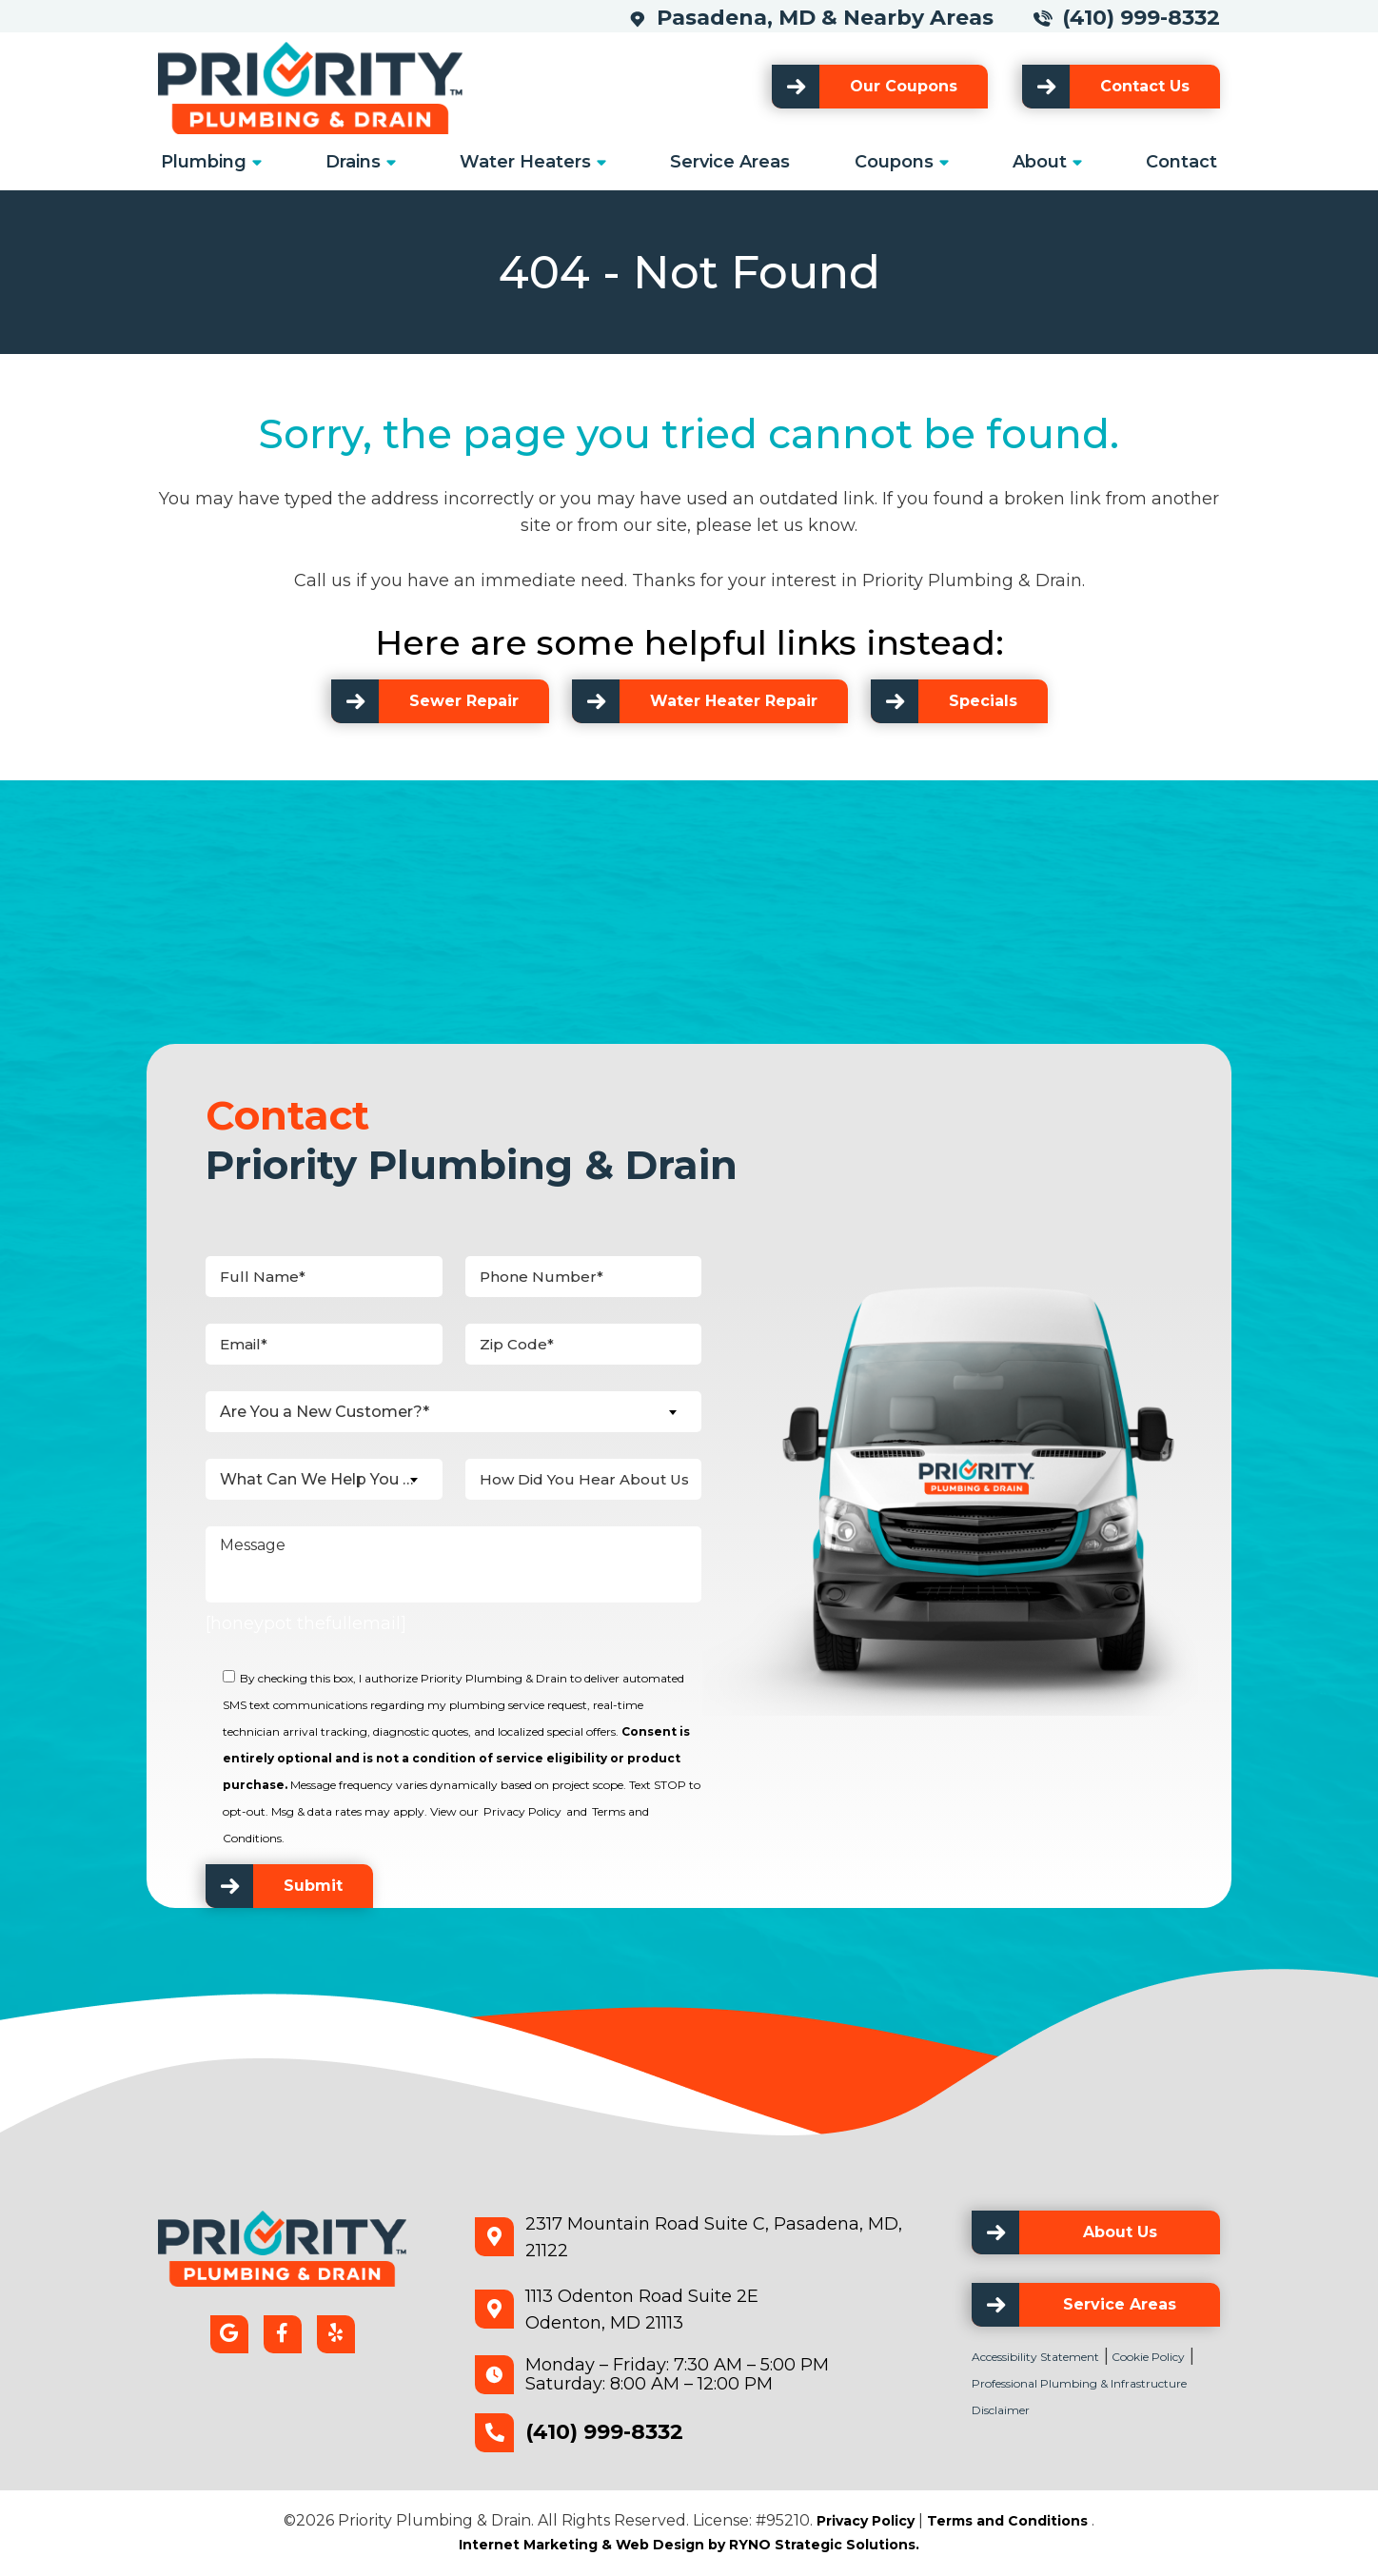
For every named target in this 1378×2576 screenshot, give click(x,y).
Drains (353, 161)
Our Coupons (903, 86)
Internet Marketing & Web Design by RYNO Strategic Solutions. (689, 2544)
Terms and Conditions (1007, 2520)
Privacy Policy (522, 1811)
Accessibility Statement (1035, 2357)
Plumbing (203, 161)
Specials (983, 701)
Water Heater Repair (733, 701)
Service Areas (730, 161)
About (1040, 161)
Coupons (894, 161)
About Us (1120, 2232)
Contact (1181, 161)
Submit (313, 1886)
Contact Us (1145, 86)
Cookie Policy (1147, 2357)
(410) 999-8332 (1141, 17)
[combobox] (453, 1411)
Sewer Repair (464, 701)
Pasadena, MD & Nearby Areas (832, 17)
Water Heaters (525, 161)
